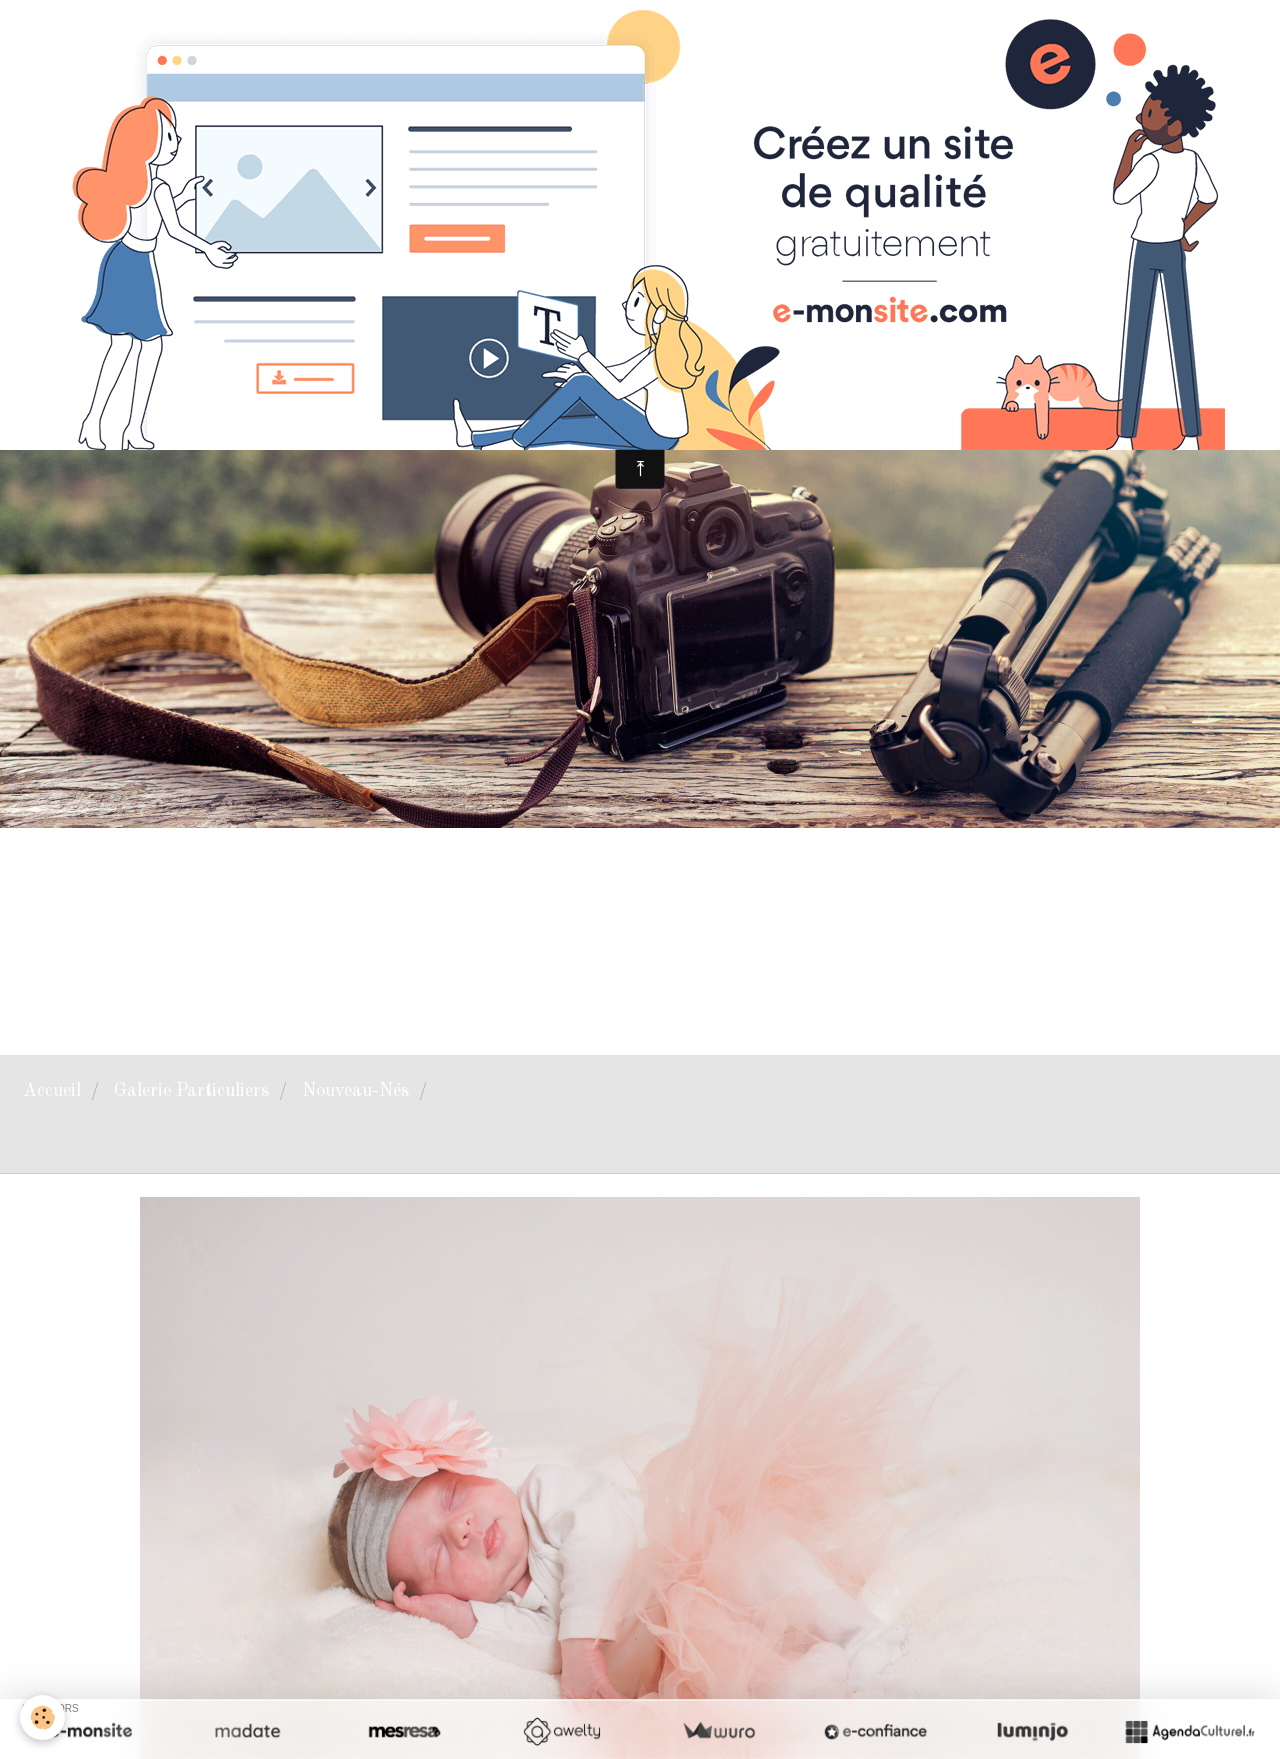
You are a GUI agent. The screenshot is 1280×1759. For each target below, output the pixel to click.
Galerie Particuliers (191, 1091)
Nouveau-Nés (355, 1091)
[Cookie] (42, 1717)
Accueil (52, 1091)
